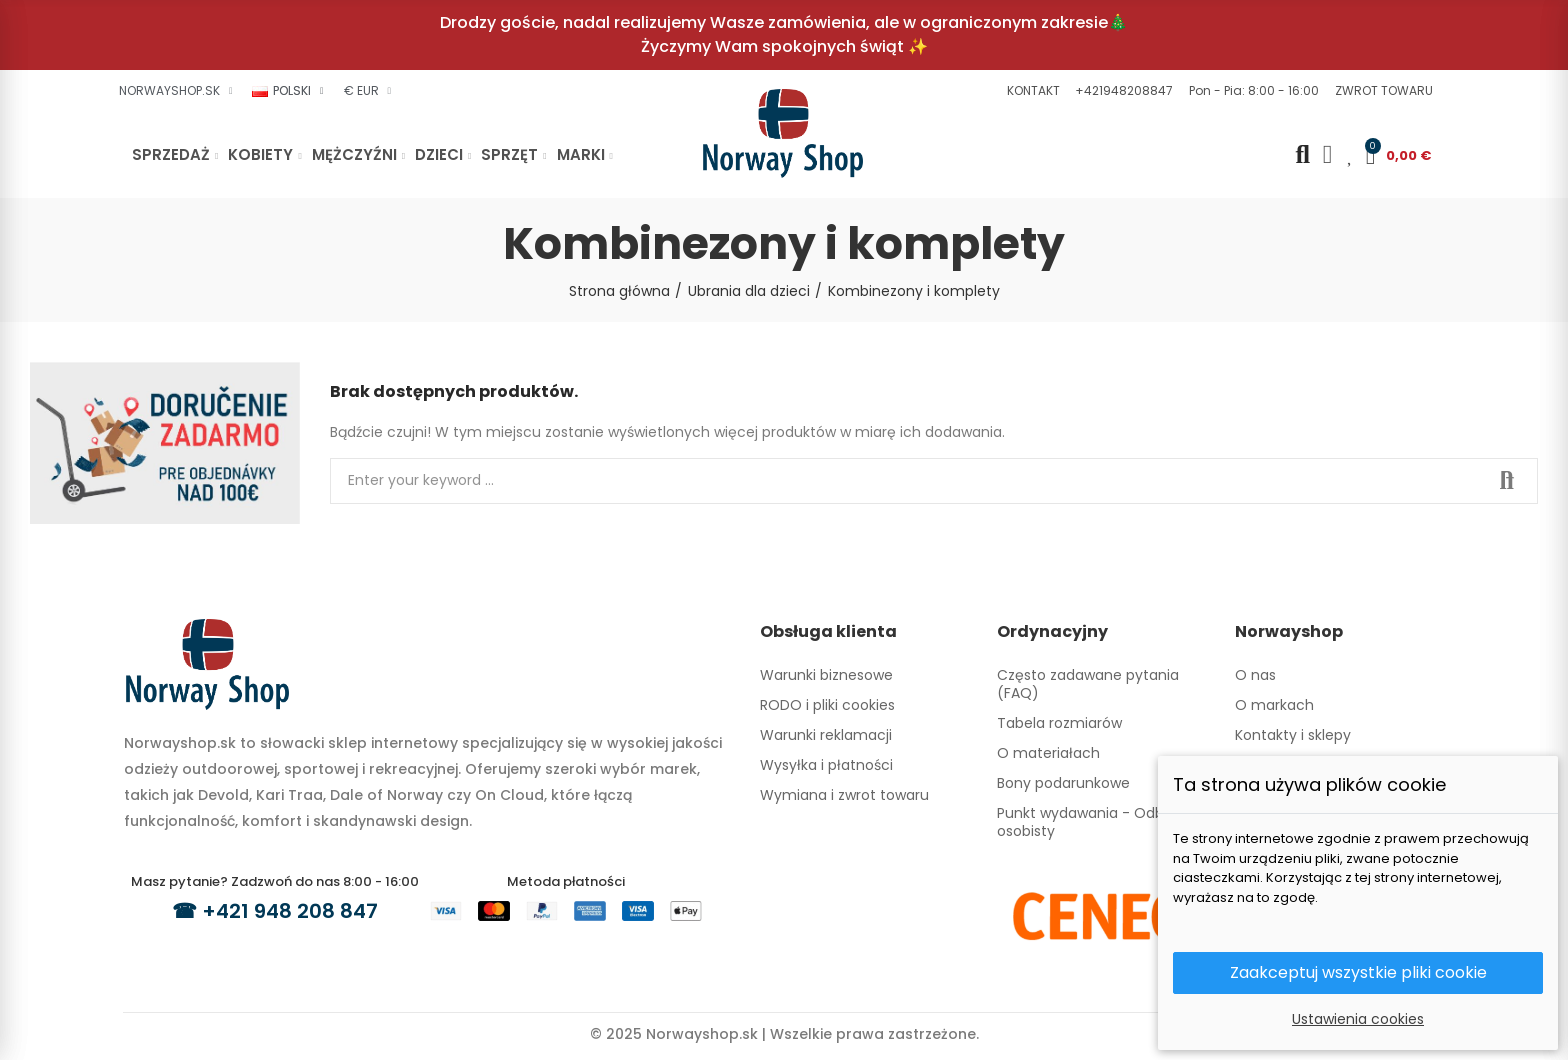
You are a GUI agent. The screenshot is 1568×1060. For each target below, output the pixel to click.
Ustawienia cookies (1358, 1019)
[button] (1031, 91)
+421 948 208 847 (290, 911)
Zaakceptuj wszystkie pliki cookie (1358, 972)
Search (1506, 481)
